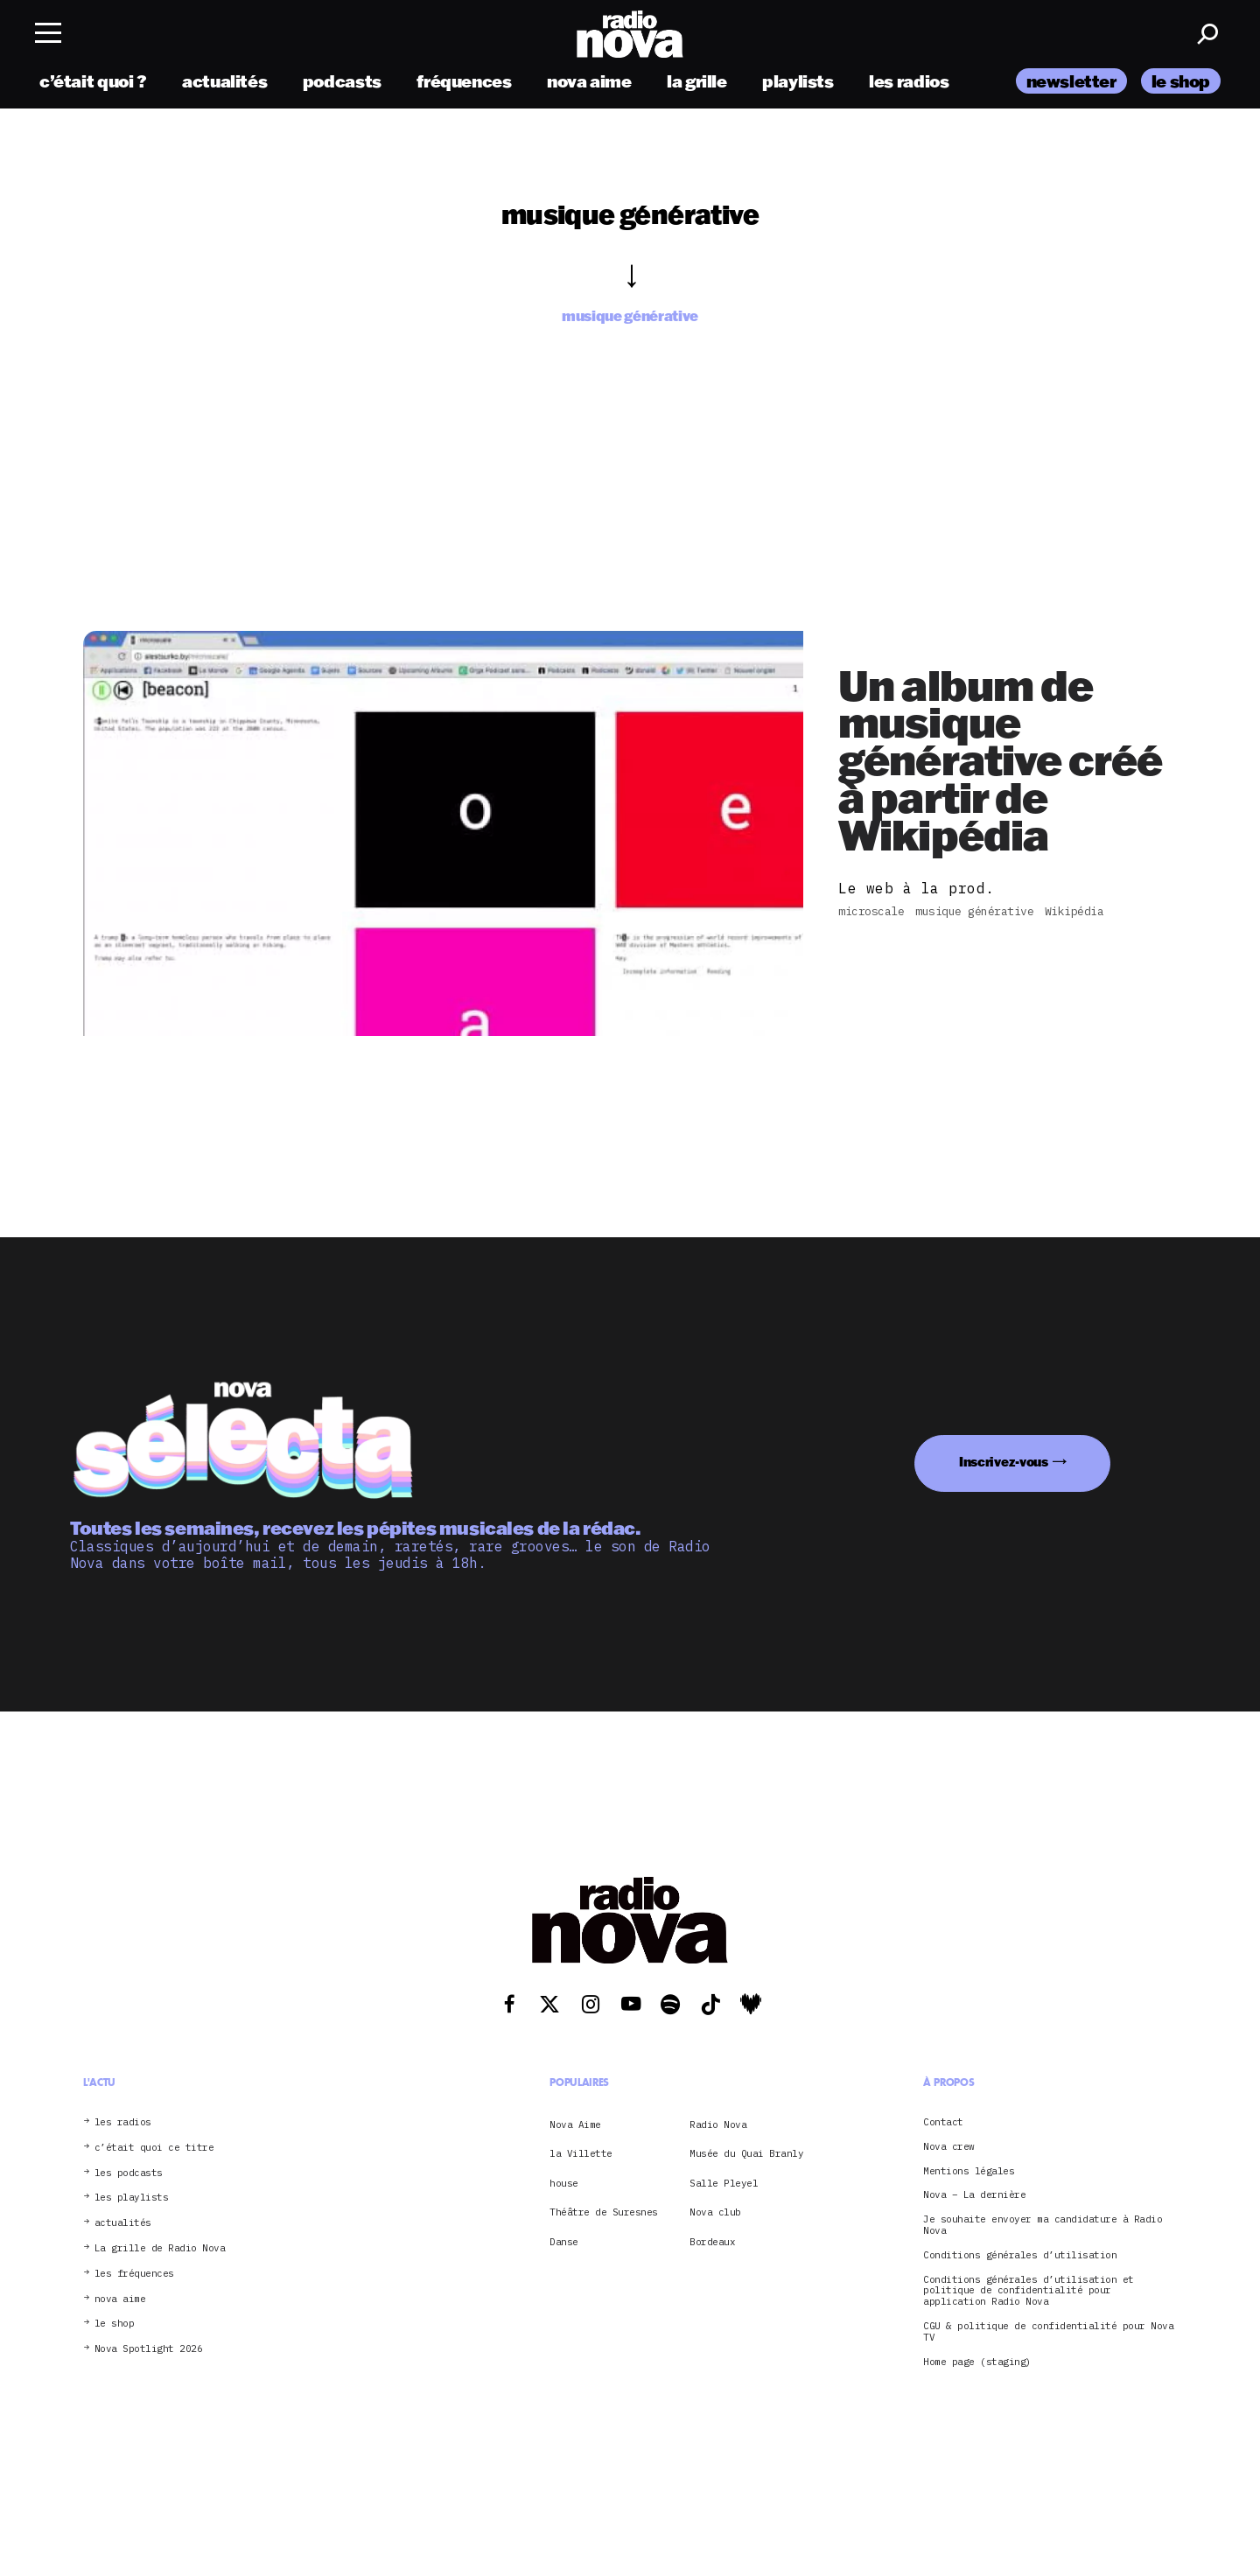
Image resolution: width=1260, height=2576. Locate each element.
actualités (224, 81)
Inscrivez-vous (1003, 1461)
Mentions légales (968, 2171)
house (564, 2183)
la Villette (581, 2153)
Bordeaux (712, 2242)
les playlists (131, 2197)
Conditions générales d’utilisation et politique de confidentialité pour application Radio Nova (1028, 2290)
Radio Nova (718, 2124)
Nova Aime (575, 2124)
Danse (564, 2242)
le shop (1181, 81)
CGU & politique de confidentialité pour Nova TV (1048, 2331)
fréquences (463, 81)
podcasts (342, 81)
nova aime (589, 81)
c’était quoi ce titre (154, 2147)
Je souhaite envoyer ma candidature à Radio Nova (1042, 2225)
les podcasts (128, 2173)
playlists (798, 81)
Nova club (715, 2212)
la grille (697, 81)
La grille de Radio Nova (160, 2248)
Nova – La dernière (974, 2195)
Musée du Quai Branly (746, 2153)
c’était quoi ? (93, 81)
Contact (943, 2122)
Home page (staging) (977, 2362)
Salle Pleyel (724, 2183)
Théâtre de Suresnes (604, 2212)
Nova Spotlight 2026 (148, 2349)
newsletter (1071, 81)
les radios (908, 81)
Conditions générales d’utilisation (1019, 2255)
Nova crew (949, 2146)
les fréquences (134, 2273)
